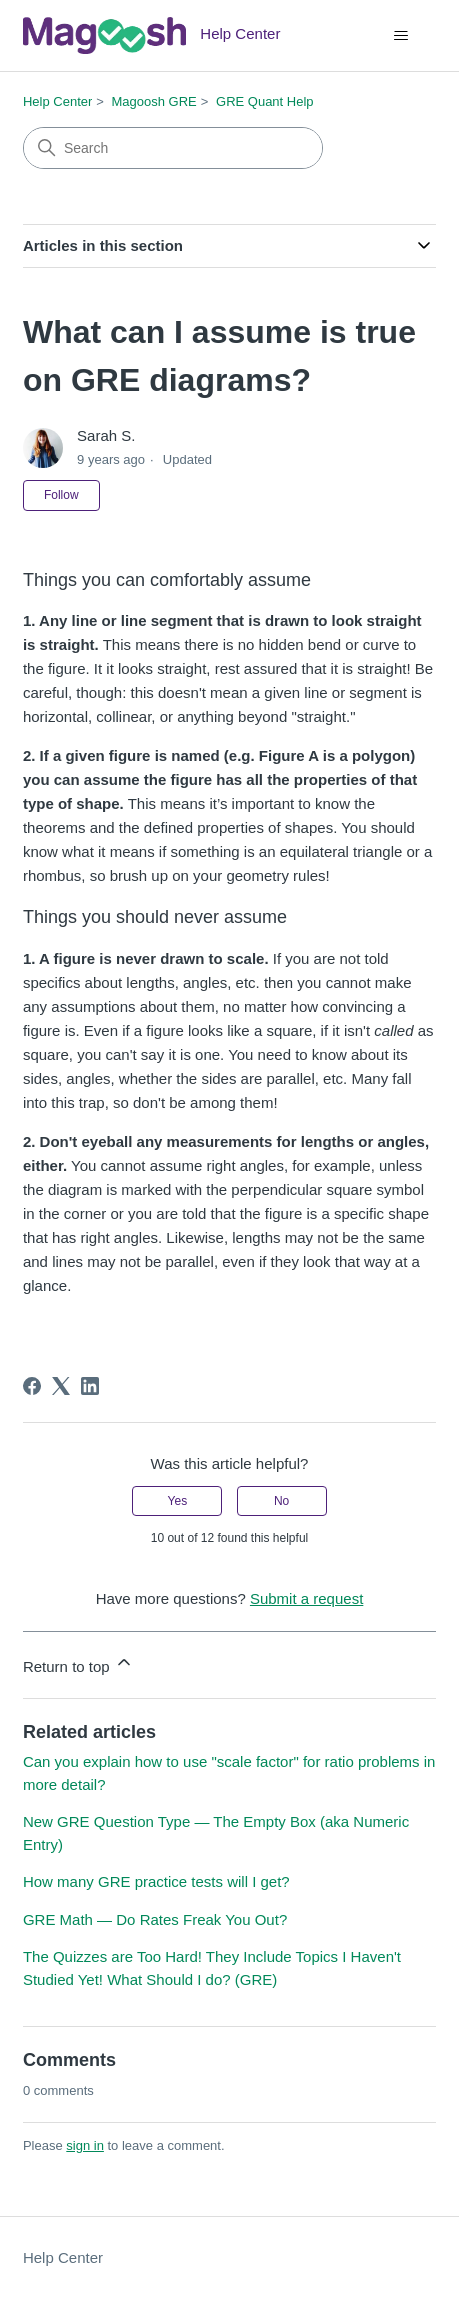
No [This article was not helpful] (281, 1501)
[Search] (173, 148)
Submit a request (306, 1598)
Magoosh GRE (154, 101)
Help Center (57, 101)
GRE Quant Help (265, 101)
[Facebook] (32, 1386)
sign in (85, 2145)
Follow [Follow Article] (61, 495)
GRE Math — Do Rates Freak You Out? (155, 1919)
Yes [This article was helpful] (178, 1501)
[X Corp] (61, 1386)
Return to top (78, 1663)
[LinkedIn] (90, 1386)
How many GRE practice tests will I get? (156, 1881)
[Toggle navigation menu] (400, 36)
